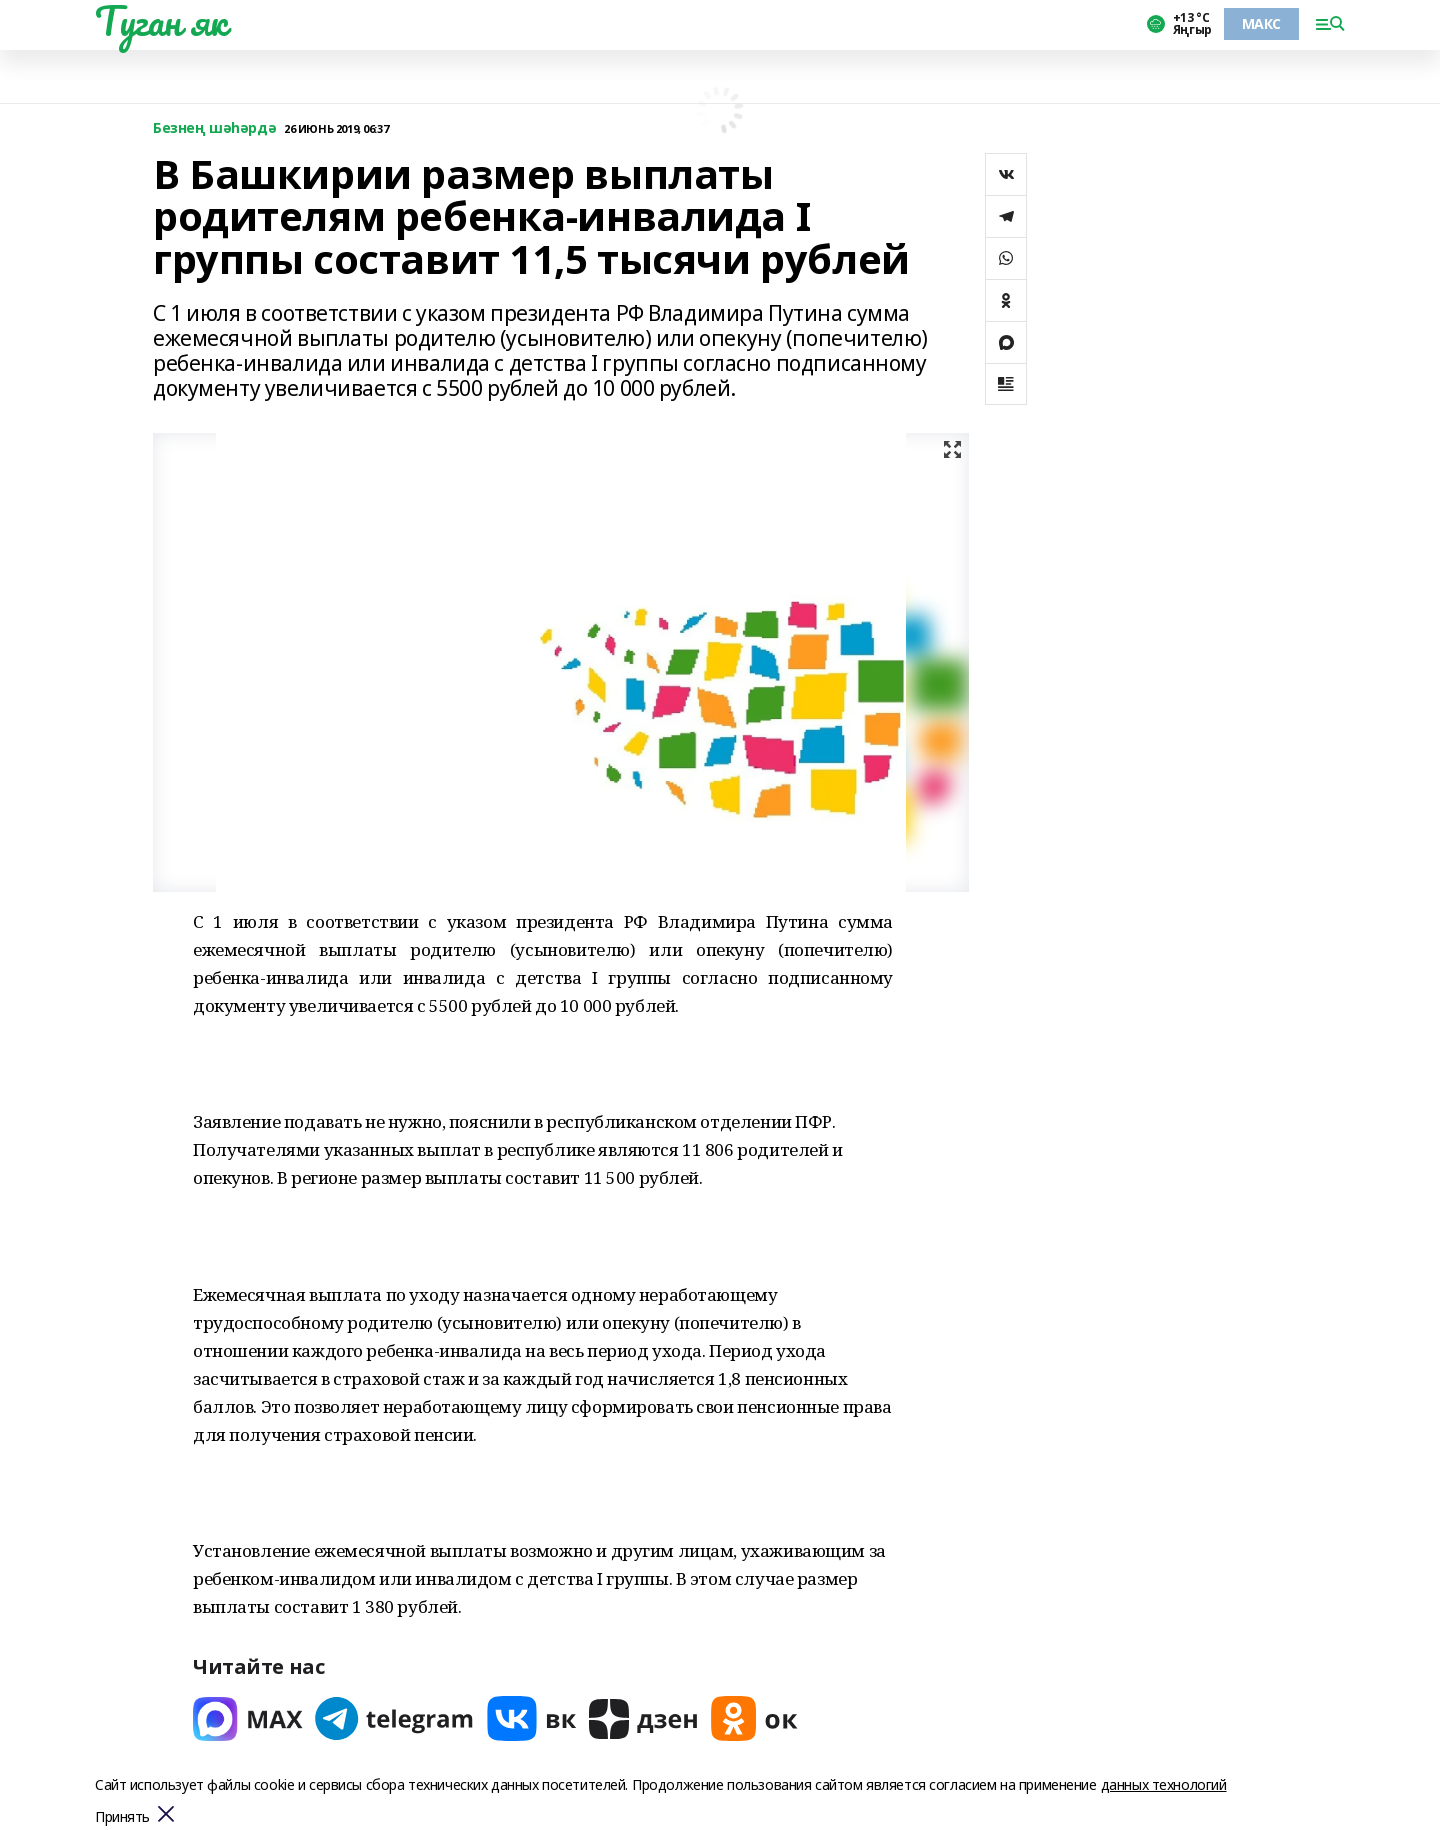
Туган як (161, 21)
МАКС (1261, 23)
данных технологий (1164, 1784)
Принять (122, 1817)
